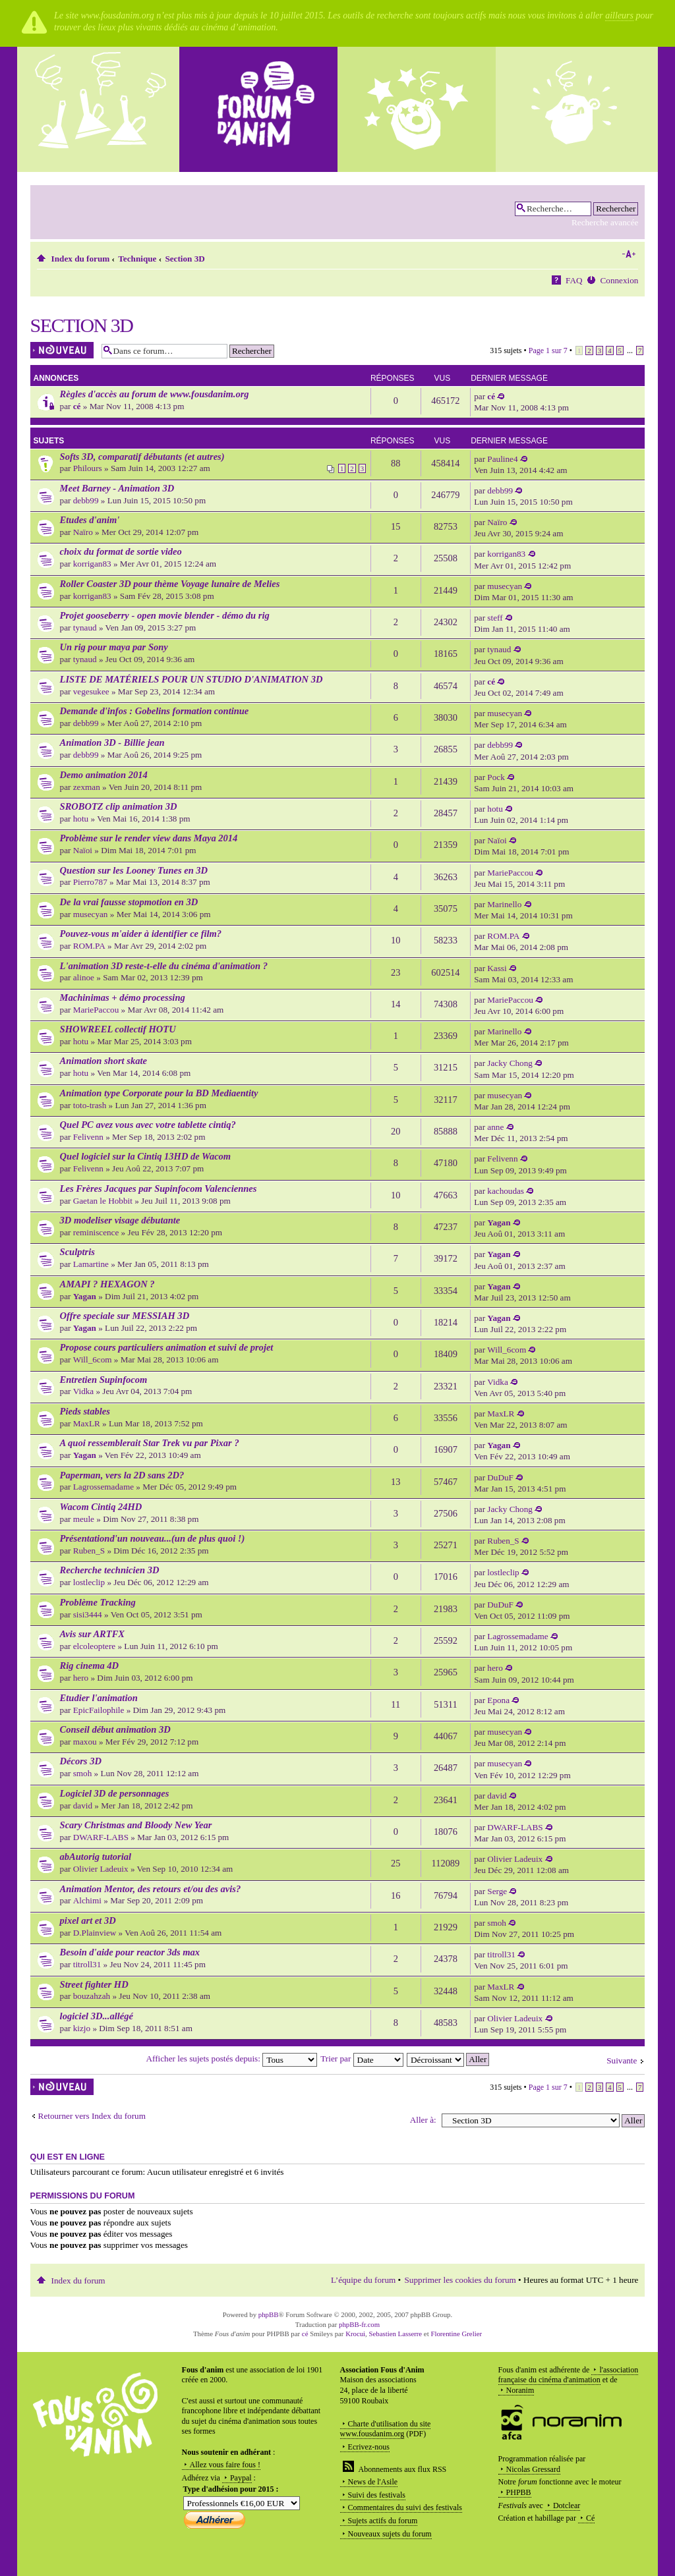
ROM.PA (89, 946)
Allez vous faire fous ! (225, 2464)
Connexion (620, 280)
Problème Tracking (98, 1602)
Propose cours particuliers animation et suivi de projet (167, 1347)
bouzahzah (91, 1996)
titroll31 (87, 1964)
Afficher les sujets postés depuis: (232, 2058)
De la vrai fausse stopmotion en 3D (129, 902)
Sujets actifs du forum (383, 2520)
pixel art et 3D (88, 1920)
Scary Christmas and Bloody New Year (136, 1825)
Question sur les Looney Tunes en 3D (134, 870)
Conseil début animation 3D (115, 1729)
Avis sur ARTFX (92, 1634)
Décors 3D (81, 1761)
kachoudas (505, 1191)
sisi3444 (87, 1614)
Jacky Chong (510, 1063)
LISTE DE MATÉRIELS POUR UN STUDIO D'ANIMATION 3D (191, 679)
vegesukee (91, 691)
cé (77, 406)
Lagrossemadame (103, 1487)
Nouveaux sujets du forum (390, 2533)
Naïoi (82, 850)
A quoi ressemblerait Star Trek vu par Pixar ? (149, 1443)
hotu (80, 819)
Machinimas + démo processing (122, 997)
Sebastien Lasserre (396, 2334)
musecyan (504, 586)
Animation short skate (103, 1060)
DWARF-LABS (101, 1837)
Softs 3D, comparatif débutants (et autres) (142, 456)
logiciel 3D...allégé (96, 2016)
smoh (82, 1773)
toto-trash (90, 1105)
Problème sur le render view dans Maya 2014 (149, 838)
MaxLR (86, 1423)
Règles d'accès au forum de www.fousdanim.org (154, 394)
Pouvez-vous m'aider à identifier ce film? (141, 933)
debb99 (86, 500)
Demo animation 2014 (104, 775)
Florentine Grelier (456, 2334)
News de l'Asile (372, 2481)
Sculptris (77, 1251)
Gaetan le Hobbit (102, 1201)
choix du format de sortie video (121, 551)
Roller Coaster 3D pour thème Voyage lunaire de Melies (170, 583)
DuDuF (500, 1477)
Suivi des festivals (376, 2495)
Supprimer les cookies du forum (460, 2280)
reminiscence (96, 1232)
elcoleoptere (94, 1646)
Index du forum (80, 259)
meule (83, 1519)
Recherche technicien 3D (110, 1570)
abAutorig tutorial (96, 1856)
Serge (497, 1891)
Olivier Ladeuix (101, 1869)
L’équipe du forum (363, 2280)
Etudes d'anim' (90, 520)
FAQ (574, 280)
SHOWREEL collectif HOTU (118, 1029)
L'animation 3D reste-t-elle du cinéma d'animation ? (164, 966)
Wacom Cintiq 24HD (101, 1506)
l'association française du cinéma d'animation (568, 2375)
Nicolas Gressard (533, 2469)
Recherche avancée (605, 222)
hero (80, 1678)
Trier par (361, 2058)
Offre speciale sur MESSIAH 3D (125, 1315)
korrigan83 (92, 564)
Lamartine (91, 1264)
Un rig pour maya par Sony (114, 647)
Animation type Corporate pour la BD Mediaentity (159, 1093)
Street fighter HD (94, 1984)
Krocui (355, 2334)
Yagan (498, 1222)
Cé (590, 2518)
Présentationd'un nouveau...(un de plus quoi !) (152, 1538)
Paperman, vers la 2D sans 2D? (122, 1475)
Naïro (83, 532)
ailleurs (619, 15)
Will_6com (92, 1359)
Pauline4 (502, 459)
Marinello (504, 904)
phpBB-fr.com (359, 2324)
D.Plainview (95, 1933)
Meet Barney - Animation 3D (117, 488)
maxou (85, 1742)
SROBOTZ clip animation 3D (118, 806)
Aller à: (423, 2120)
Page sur (548, 350)
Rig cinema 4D (89, 1665)
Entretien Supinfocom (104, 1379)
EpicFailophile (99, 1710)
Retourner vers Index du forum (92, 2116)
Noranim (520, 2390)
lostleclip (89, 1582)
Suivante (621, 2060)
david (82, 1805)
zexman (86, 787)
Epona (498, 1700)
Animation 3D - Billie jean (112, 742)
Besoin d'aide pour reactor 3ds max (130, 1952)
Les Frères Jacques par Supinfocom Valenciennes (158, 1188)
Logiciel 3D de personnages (114, 1793)
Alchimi (87, 1900)
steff (494, 618)
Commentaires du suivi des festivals (405, 2507)
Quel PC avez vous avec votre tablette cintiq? (148, 1124)
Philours (87, 468)
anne (495, 1127)
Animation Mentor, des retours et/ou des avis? (150, 1889)
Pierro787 (90, 882)
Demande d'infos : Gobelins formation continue (154, 711)
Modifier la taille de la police (628, 254)
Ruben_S (89, 1550)
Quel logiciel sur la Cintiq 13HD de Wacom (145, 1156)
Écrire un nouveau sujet (62, 350)
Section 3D (184, 259)
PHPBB (518, 2492)
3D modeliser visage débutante (120, 1220)
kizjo (81, 2028)
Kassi (496, 968)
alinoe (83, 977)
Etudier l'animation (99, 1698)
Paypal (241, 2477)
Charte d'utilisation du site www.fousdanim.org (385, 2429)
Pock (495, 777)
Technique (137, 259)
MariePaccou (510, 873)
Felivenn (88, 1137)
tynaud (85, 627)
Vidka (83, 1391)
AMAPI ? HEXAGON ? (107, 1284)
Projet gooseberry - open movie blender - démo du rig (165, 615)
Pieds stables (85, 1411)
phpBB (268, 2314)
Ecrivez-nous (369, 2446)
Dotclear (566, 2505)
